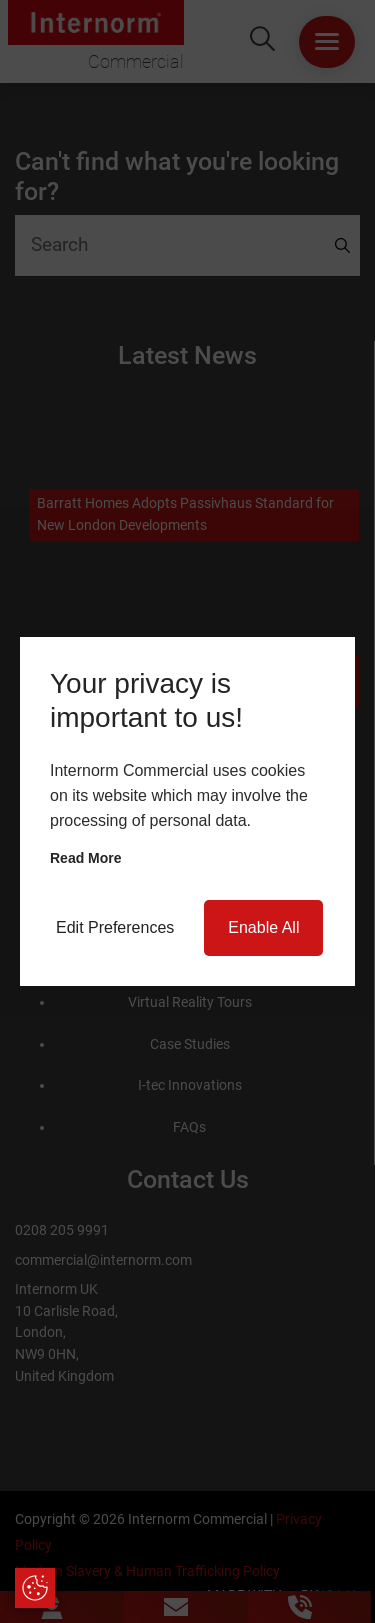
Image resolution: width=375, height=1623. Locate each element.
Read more (86, 858)
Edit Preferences (115, 927)
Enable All (263, 927)
